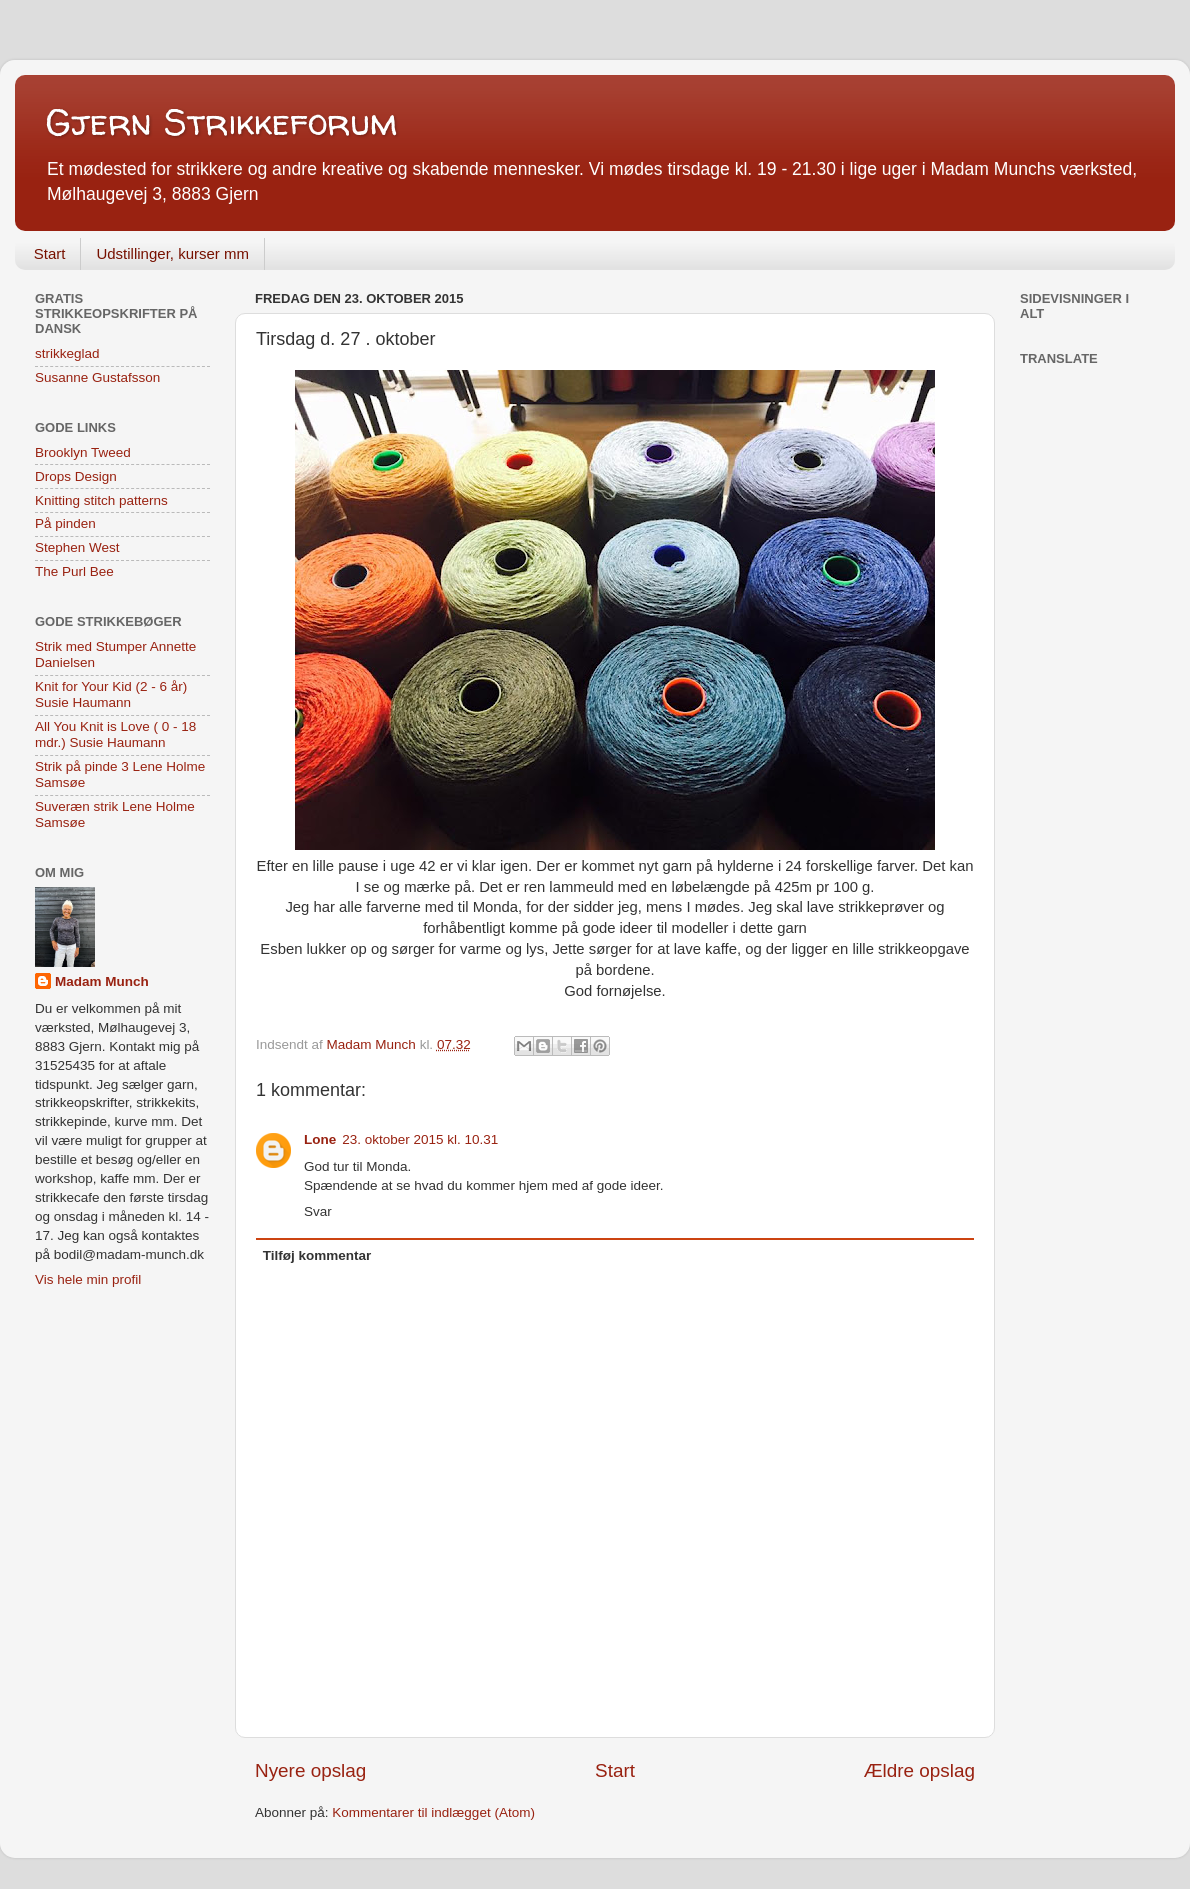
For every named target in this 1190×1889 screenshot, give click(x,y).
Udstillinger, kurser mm (172, 253)
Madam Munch (102, 981)
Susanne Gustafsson (97, 377)
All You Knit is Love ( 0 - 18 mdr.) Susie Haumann (115, 734)
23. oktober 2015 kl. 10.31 (420, 1139)
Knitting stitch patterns (101, 500)
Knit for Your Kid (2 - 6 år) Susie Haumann (111, 694)
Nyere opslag (310, 1770)
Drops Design (76, 476)
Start (50, 253)
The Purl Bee (74, 571)
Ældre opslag (919, 1770)
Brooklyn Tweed (83, 452)
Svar (318, 1211)
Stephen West (77, 547)
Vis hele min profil (88, 1279)
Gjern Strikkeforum (221, 121)
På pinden (65, 523)
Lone (320, 1139)
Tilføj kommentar (317, 1255)
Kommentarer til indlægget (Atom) (433, 1812)
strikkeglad (67, 353)
